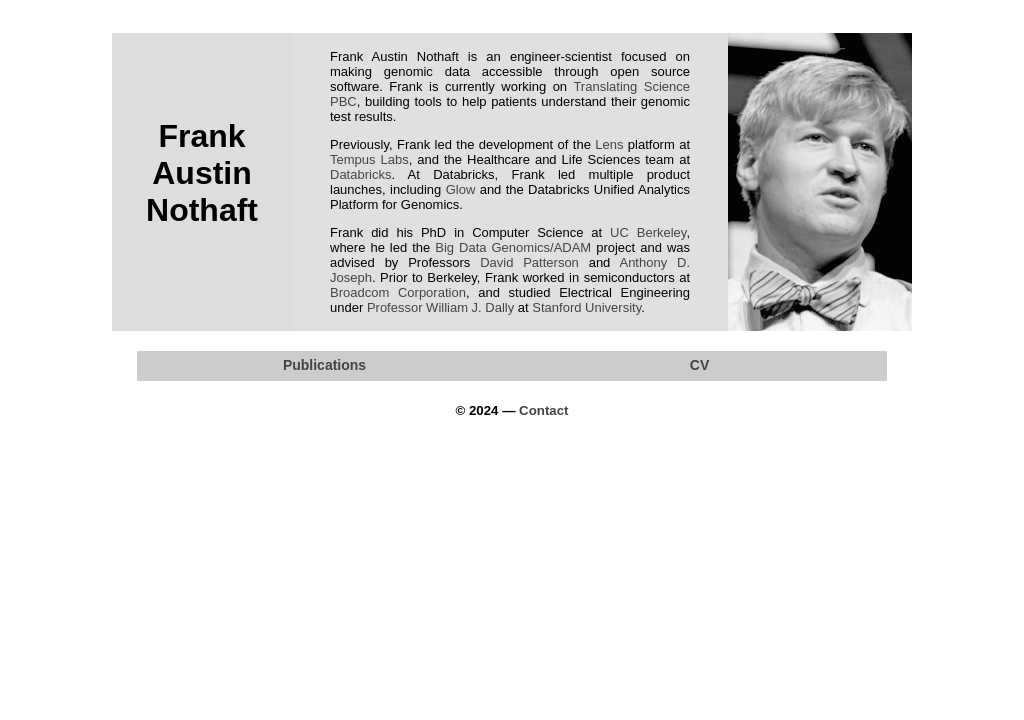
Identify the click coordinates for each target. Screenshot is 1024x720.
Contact (543, 410)
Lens (609, 144)
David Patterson (529, 262)
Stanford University (586, 307)
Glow (461, 189)
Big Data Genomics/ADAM (513, 247)
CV (699, 365)
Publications (324, 365)
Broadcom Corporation (398, 292)
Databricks (360, 174)
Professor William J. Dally (440, 307)
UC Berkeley (648, 232)
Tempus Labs (369, 159)
